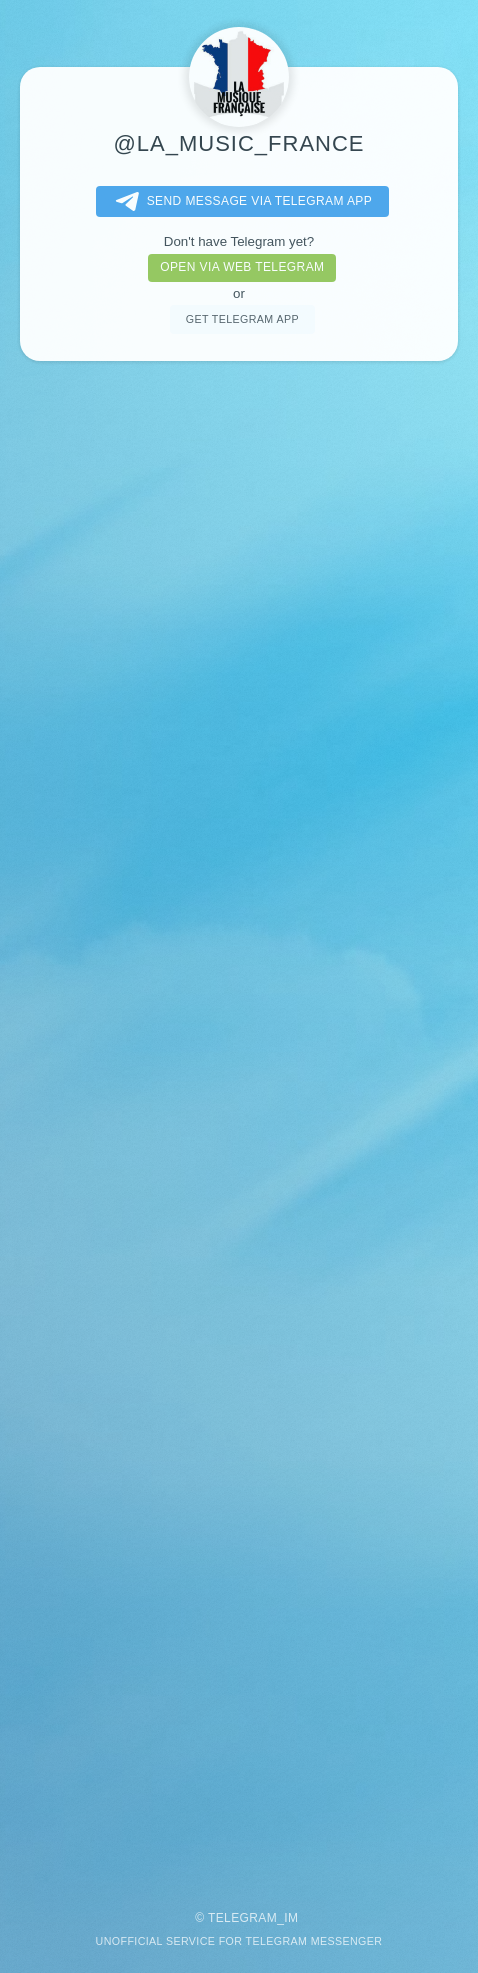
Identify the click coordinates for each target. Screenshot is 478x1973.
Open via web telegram (242, 267)
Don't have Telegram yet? (239, 241)
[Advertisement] (239, 1126)
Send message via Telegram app (240, 202)
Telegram (242, 1918)
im (291, 1918)
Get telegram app (242, 319)
